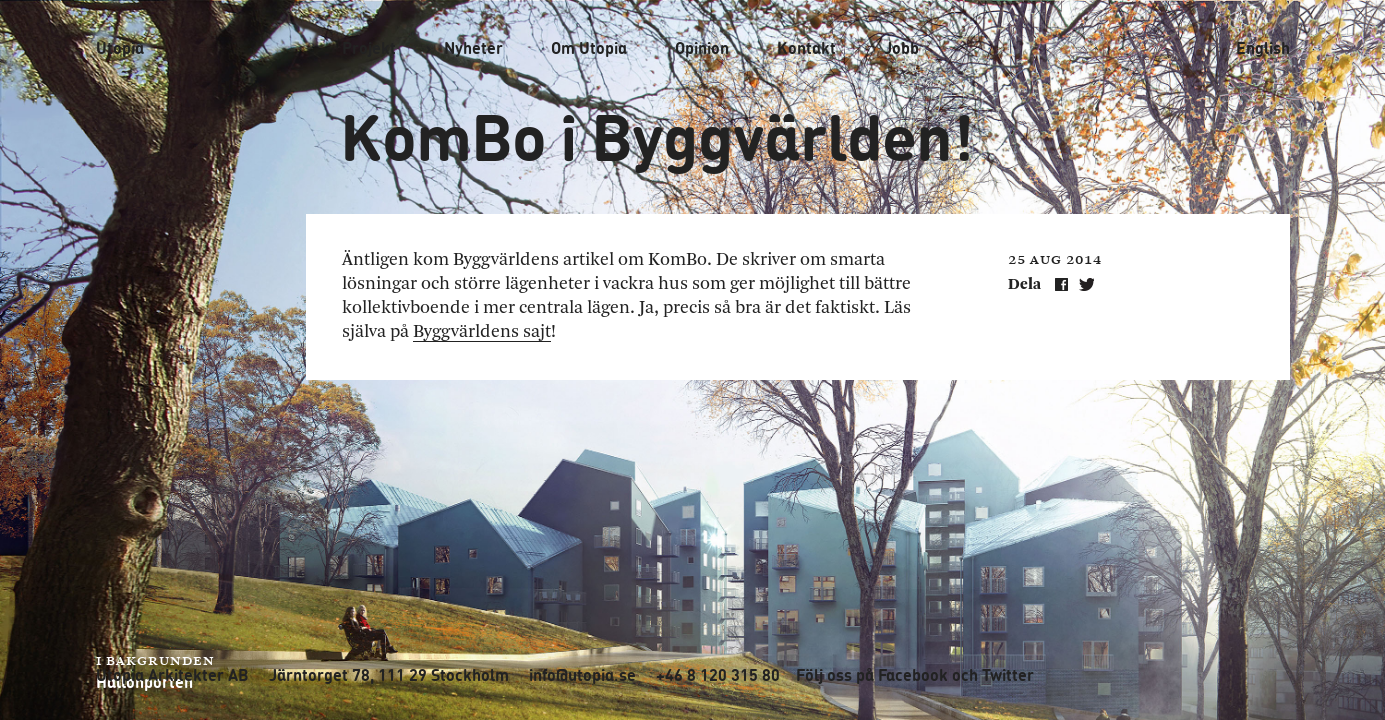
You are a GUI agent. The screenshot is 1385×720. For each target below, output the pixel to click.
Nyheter (473, 48)
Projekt (369, 48)
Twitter (1008, 675)
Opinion (702, 48)
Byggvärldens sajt (482, 332)
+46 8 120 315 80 (718, 675)
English (1263, 48)
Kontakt (806, 48)
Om (589, 48)
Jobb (901, 48)
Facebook (913, 675)
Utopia (120, 47)
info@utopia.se (582, 675)
